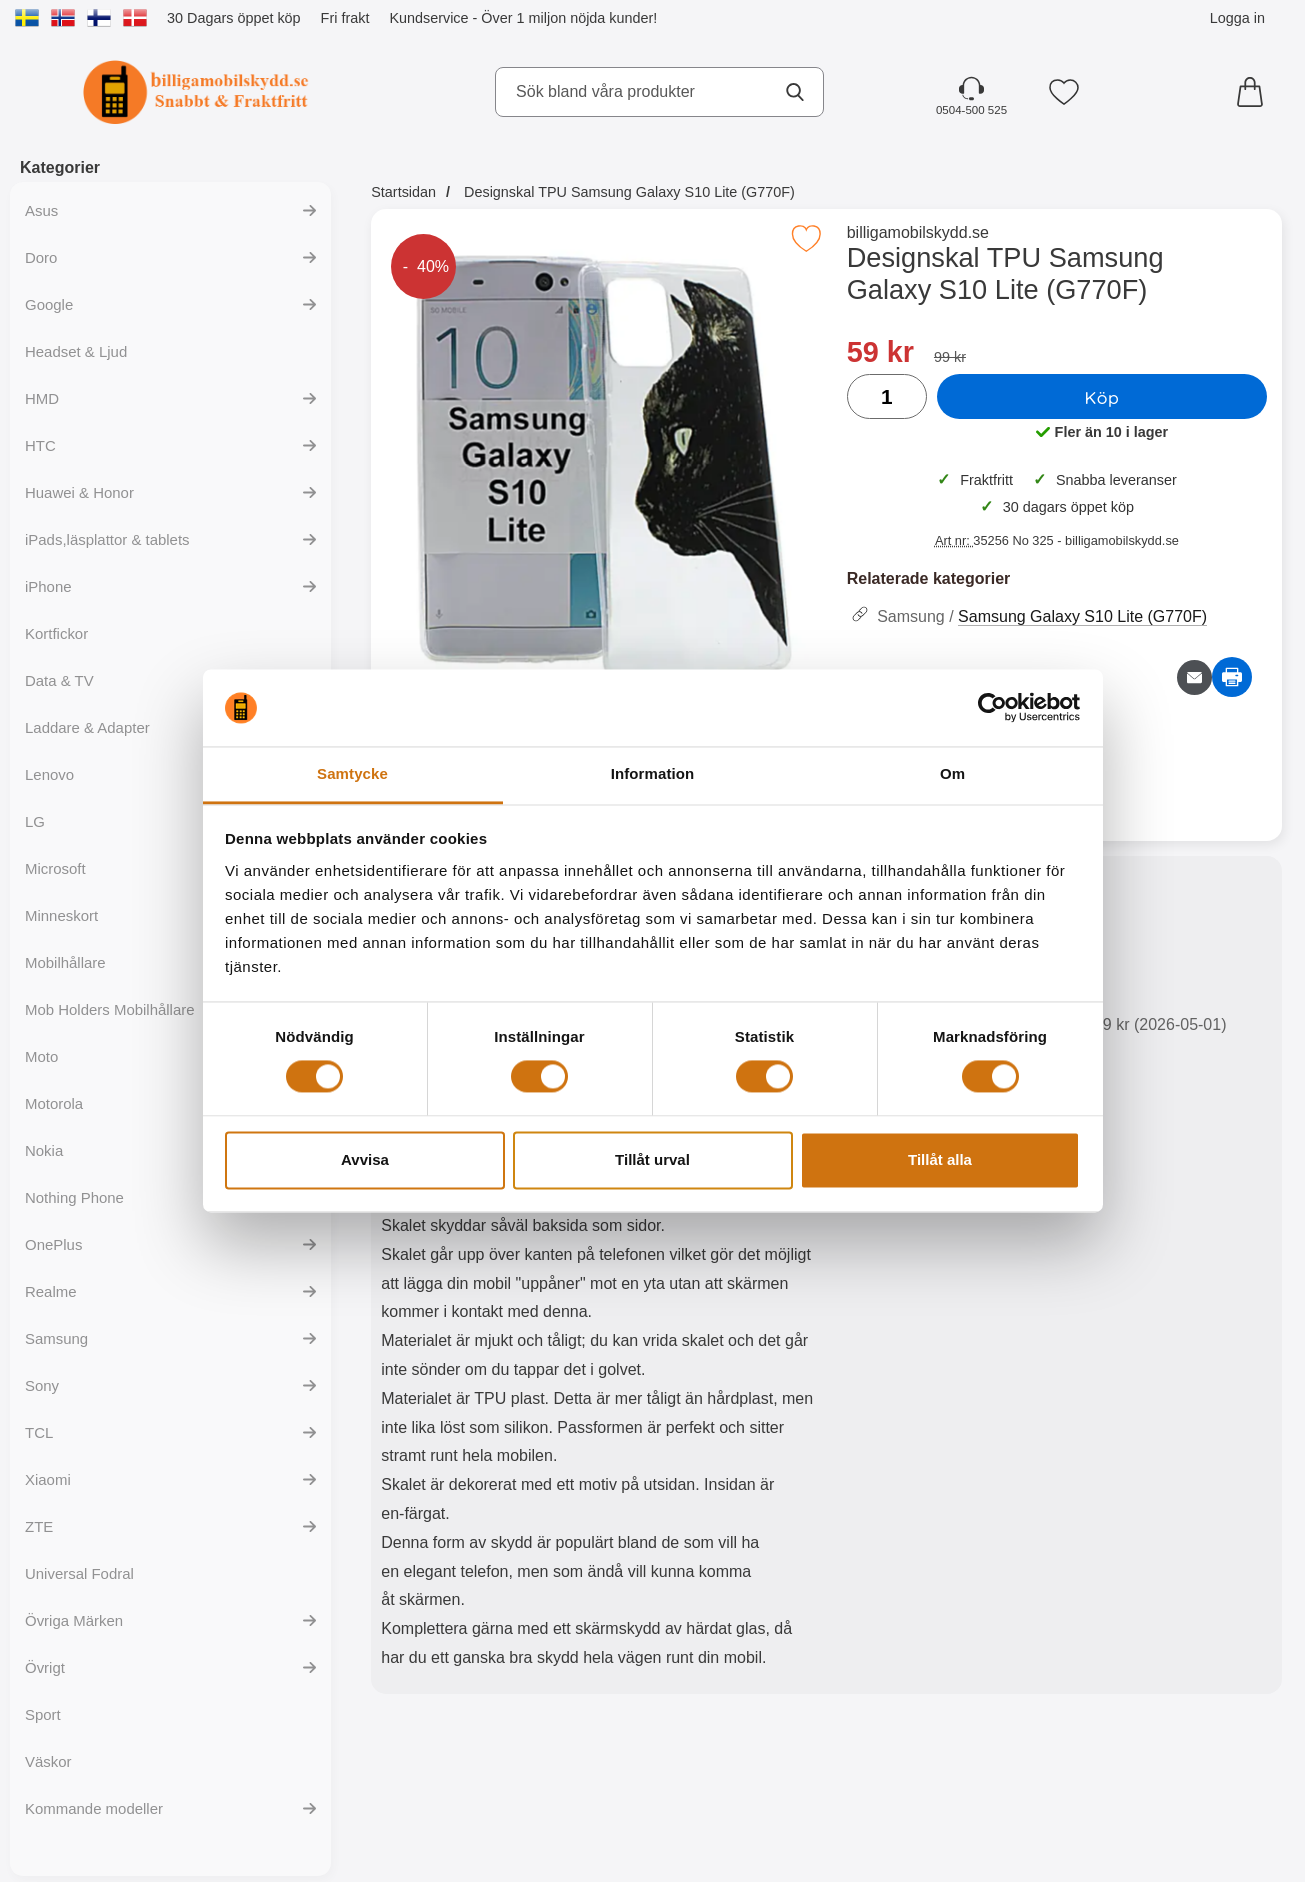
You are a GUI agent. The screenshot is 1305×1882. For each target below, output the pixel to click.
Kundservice (428, 18)
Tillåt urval (652, 1159)
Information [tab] (653, 773)
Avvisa (365, 1159)
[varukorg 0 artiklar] (1255, 92)
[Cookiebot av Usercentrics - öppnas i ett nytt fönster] (992, 708)
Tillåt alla (940, 1159)
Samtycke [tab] (352, 773)
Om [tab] (952, 773)
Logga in (1237, 18)
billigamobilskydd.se (918, 232)
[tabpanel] (598, 1279)
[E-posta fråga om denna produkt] (1194, 677)
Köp (1101, 397)
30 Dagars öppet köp (234, 18)
